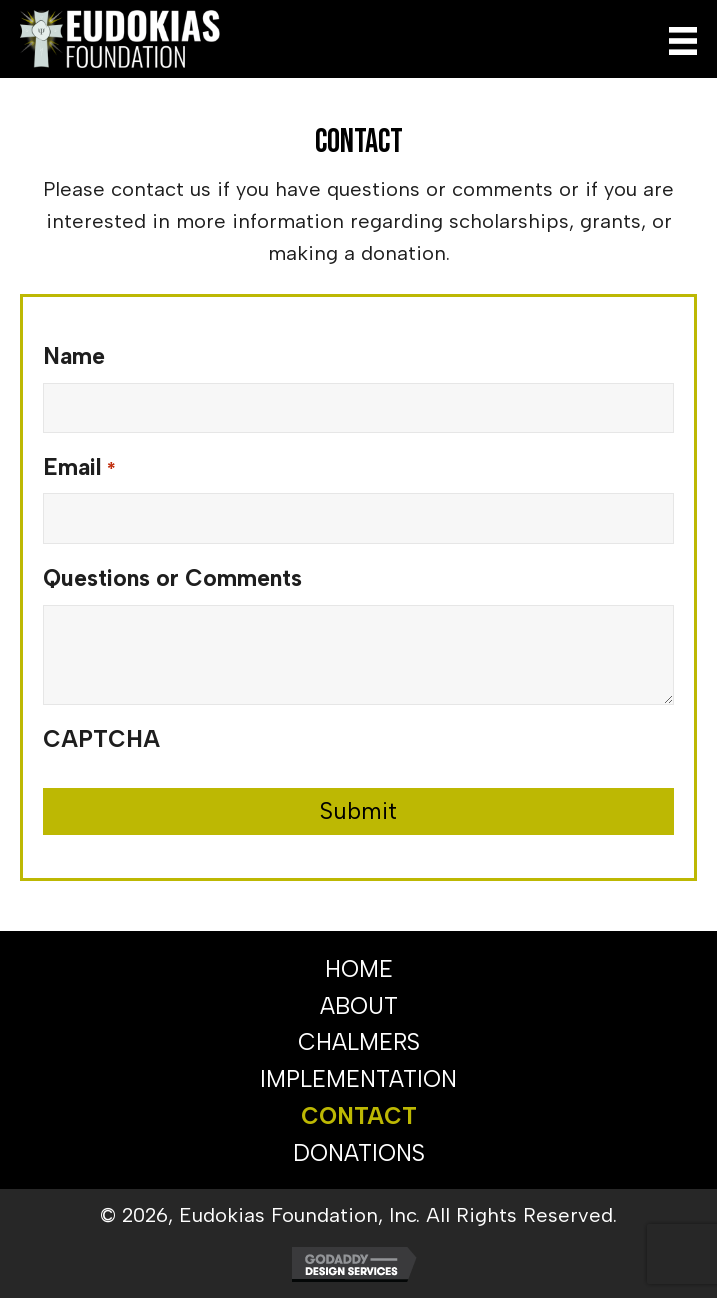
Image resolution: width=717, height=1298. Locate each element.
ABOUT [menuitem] (359, 1006)
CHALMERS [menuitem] (359, 1042)
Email (79, 468)
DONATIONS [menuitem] (359, 1153)
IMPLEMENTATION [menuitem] (358, 1079)
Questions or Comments (172, 578)
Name (74, 356)
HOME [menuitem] (359, 969)
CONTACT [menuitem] (359, 1116)
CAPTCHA (101, 739)
